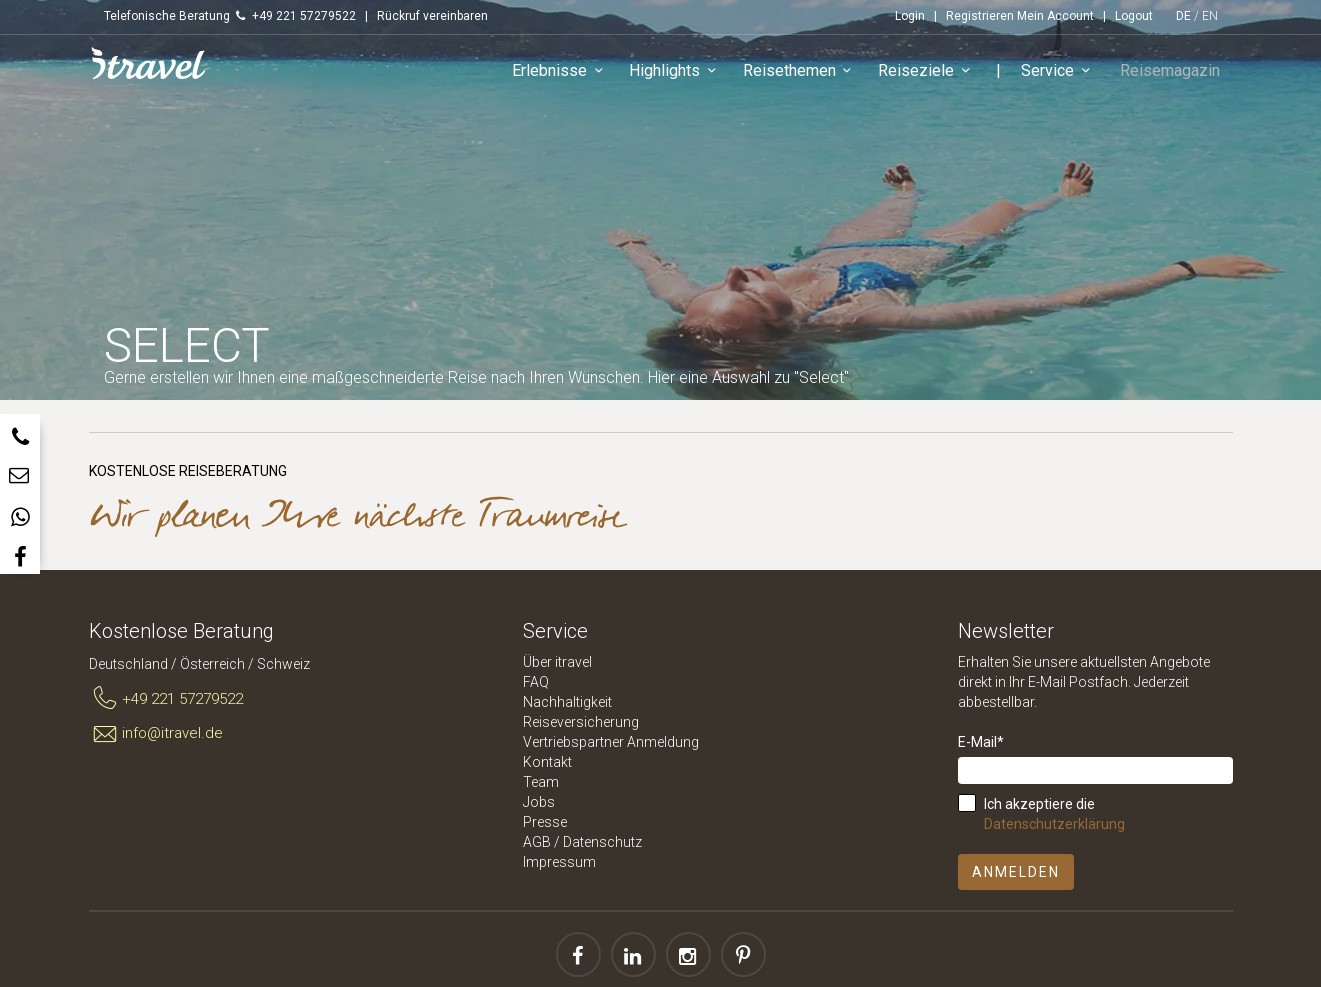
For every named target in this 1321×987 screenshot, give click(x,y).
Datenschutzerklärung (1054, 824)
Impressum (559, 862)
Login (910, 16)
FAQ (536, 682)
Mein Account (1055, 16)
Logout (1134, 16)
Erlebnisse (566, 74)
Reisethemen (805, 74)
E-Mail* (981, 742)
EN (1210, 16)
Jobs (539, 802)
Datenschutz (602, 842)
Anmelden (1016, 872)
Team (541, 782)
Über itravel (557, 662)
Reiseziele (933, 74)
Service (1064, 74)
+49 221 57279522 (166, 699)
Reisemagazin (1173, 73)
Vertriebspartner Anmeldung (611, 742)
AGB (537, 842)
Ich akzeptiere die (1054, 814)
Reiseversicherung (581, 722)
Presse (545, 822)
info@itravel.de (156, 734)
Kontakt (547, 762)
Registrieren (980, 16)
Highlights (681, 74)
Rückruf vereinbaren (432, 16)
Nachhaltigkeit (567, 702)
